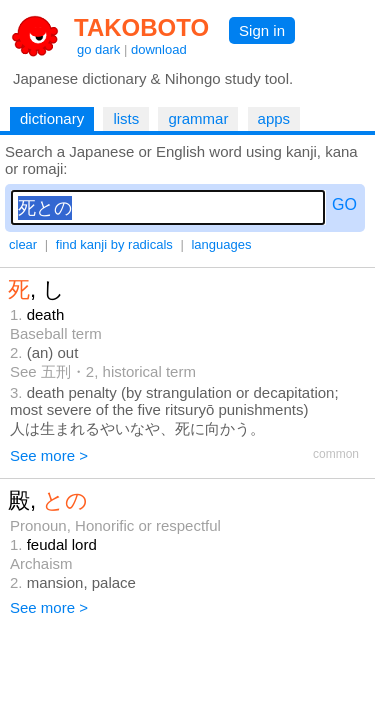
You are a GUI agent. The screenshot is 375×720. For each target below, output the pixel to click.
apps (274, 118)
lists (126, 118)
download (159, 49)
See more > (49, 455)
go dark (98, 49)
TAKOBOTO (141, 27)
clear (23, 244)
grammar (198, 118)
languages (221, 244)
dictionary (52, 118)
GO (344, 204)
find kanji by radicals (114, 244)
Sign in (262, 30)
